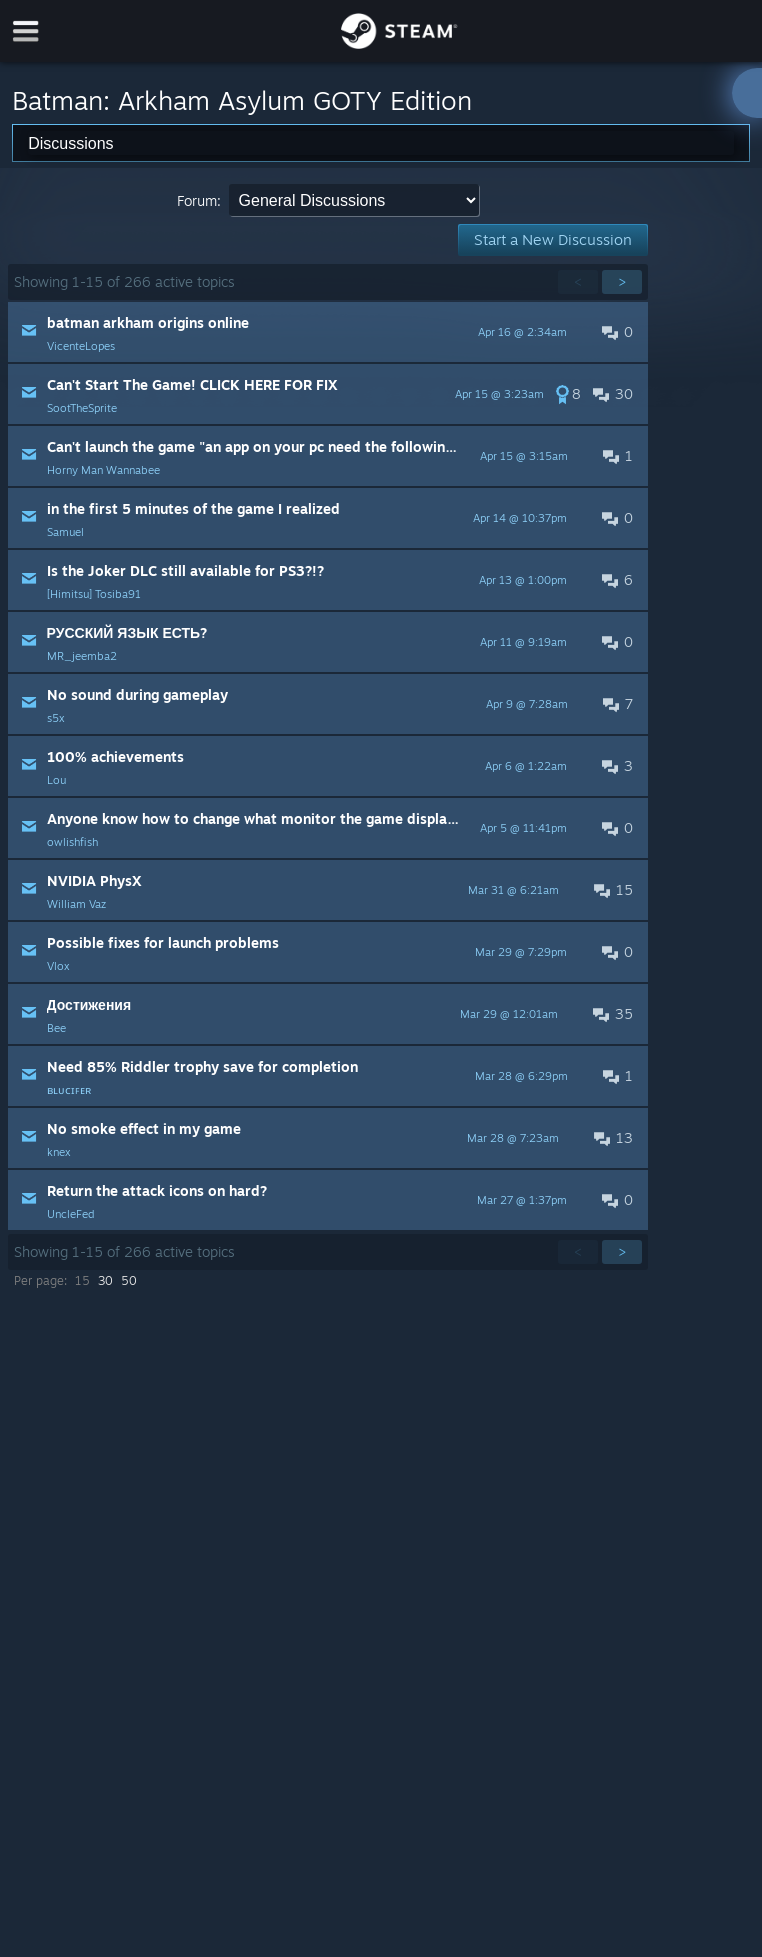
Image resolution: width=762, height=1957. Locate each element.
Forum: (199, 200)
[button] (328, 332)
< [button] (578, 281)
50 (129, 1280)
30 (105, 1280)
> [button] (622, 281)
